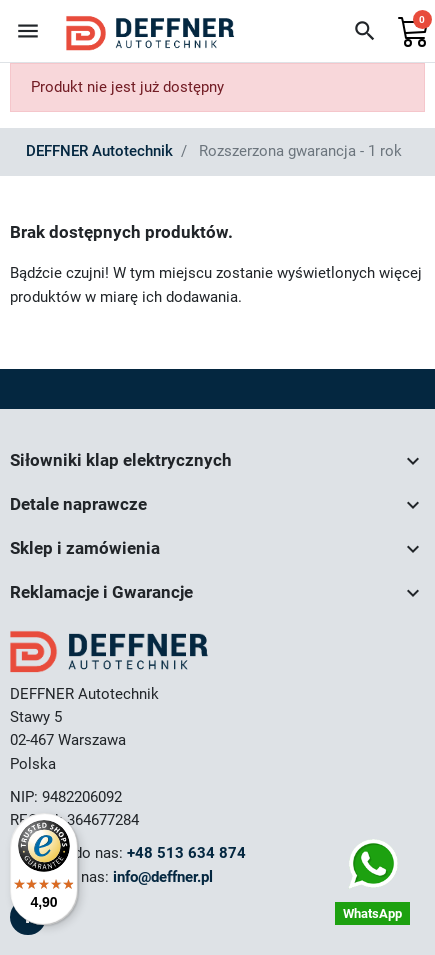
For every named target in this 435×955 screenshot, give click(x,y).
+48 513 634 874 (186, 853)
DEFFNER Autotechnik (99, 151)
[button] (365, 31)
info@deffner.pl (163, 877)
